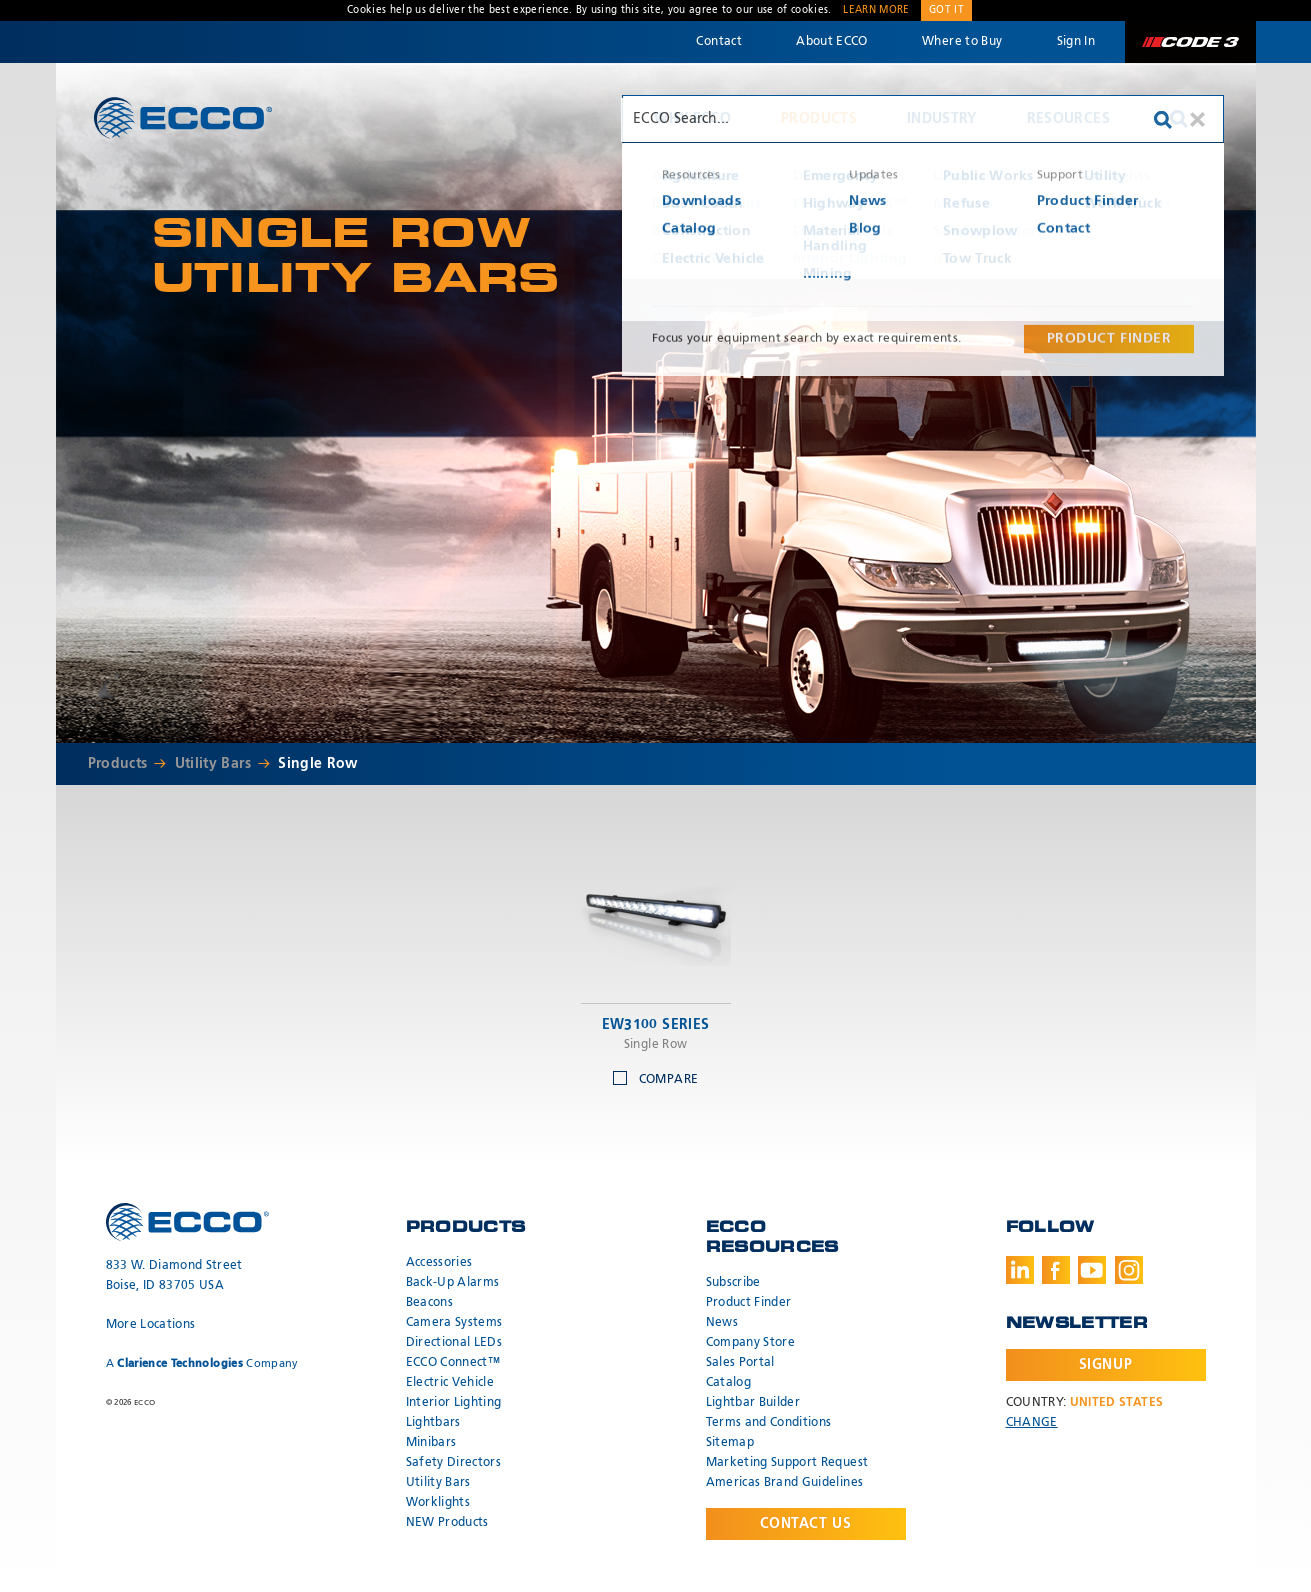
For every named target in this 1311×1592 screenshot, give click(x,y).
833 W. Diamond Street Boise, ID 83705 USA (174, 1276)
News (722, 1323)
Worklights (438, 1503)
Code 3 (1190, 42)
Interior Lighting (454, 1403)
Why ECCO (692, 119)
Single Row (318, 764)
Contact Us (806, 1524)
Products (819, 119)
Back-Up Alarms (453, 1283)
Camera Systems (454, 1323)
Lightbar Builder (753, 1403)
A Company (202, 1363)
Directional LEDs (454, 1343)
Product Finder (749, 1303)
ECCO (183, 117)
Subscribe (733, 1283)
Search (1179, 119)
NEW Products (447, 1523)
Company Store (751, 1343)
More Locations (151, 1325)
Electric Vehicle (450, 1383)
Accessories (439, 1263)
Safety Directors (454, 1463)
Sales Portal (740, 1363)
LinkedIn (1020, 1270)
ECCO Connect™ (453, 1363)
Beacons (429, 1303)
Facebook (1056, 1270)
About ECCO (832, 42)
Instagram (1129, 1270)
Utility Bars (213, 764)
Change (1032, 1423)
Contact (718, 42)
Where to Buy (962, 42)
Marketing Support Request (787, 1463)
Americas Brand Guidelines (785, 1483)
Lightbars (433, 1423)
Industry (942, 119)
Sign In (1076, 42)
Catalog (728, 1383)
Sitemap (730, 1443)
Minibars (431, 1443)
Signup (1105, 1365)
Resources (1068, 119)
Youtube (1092, 1270)
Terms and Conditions (769, 1423)
